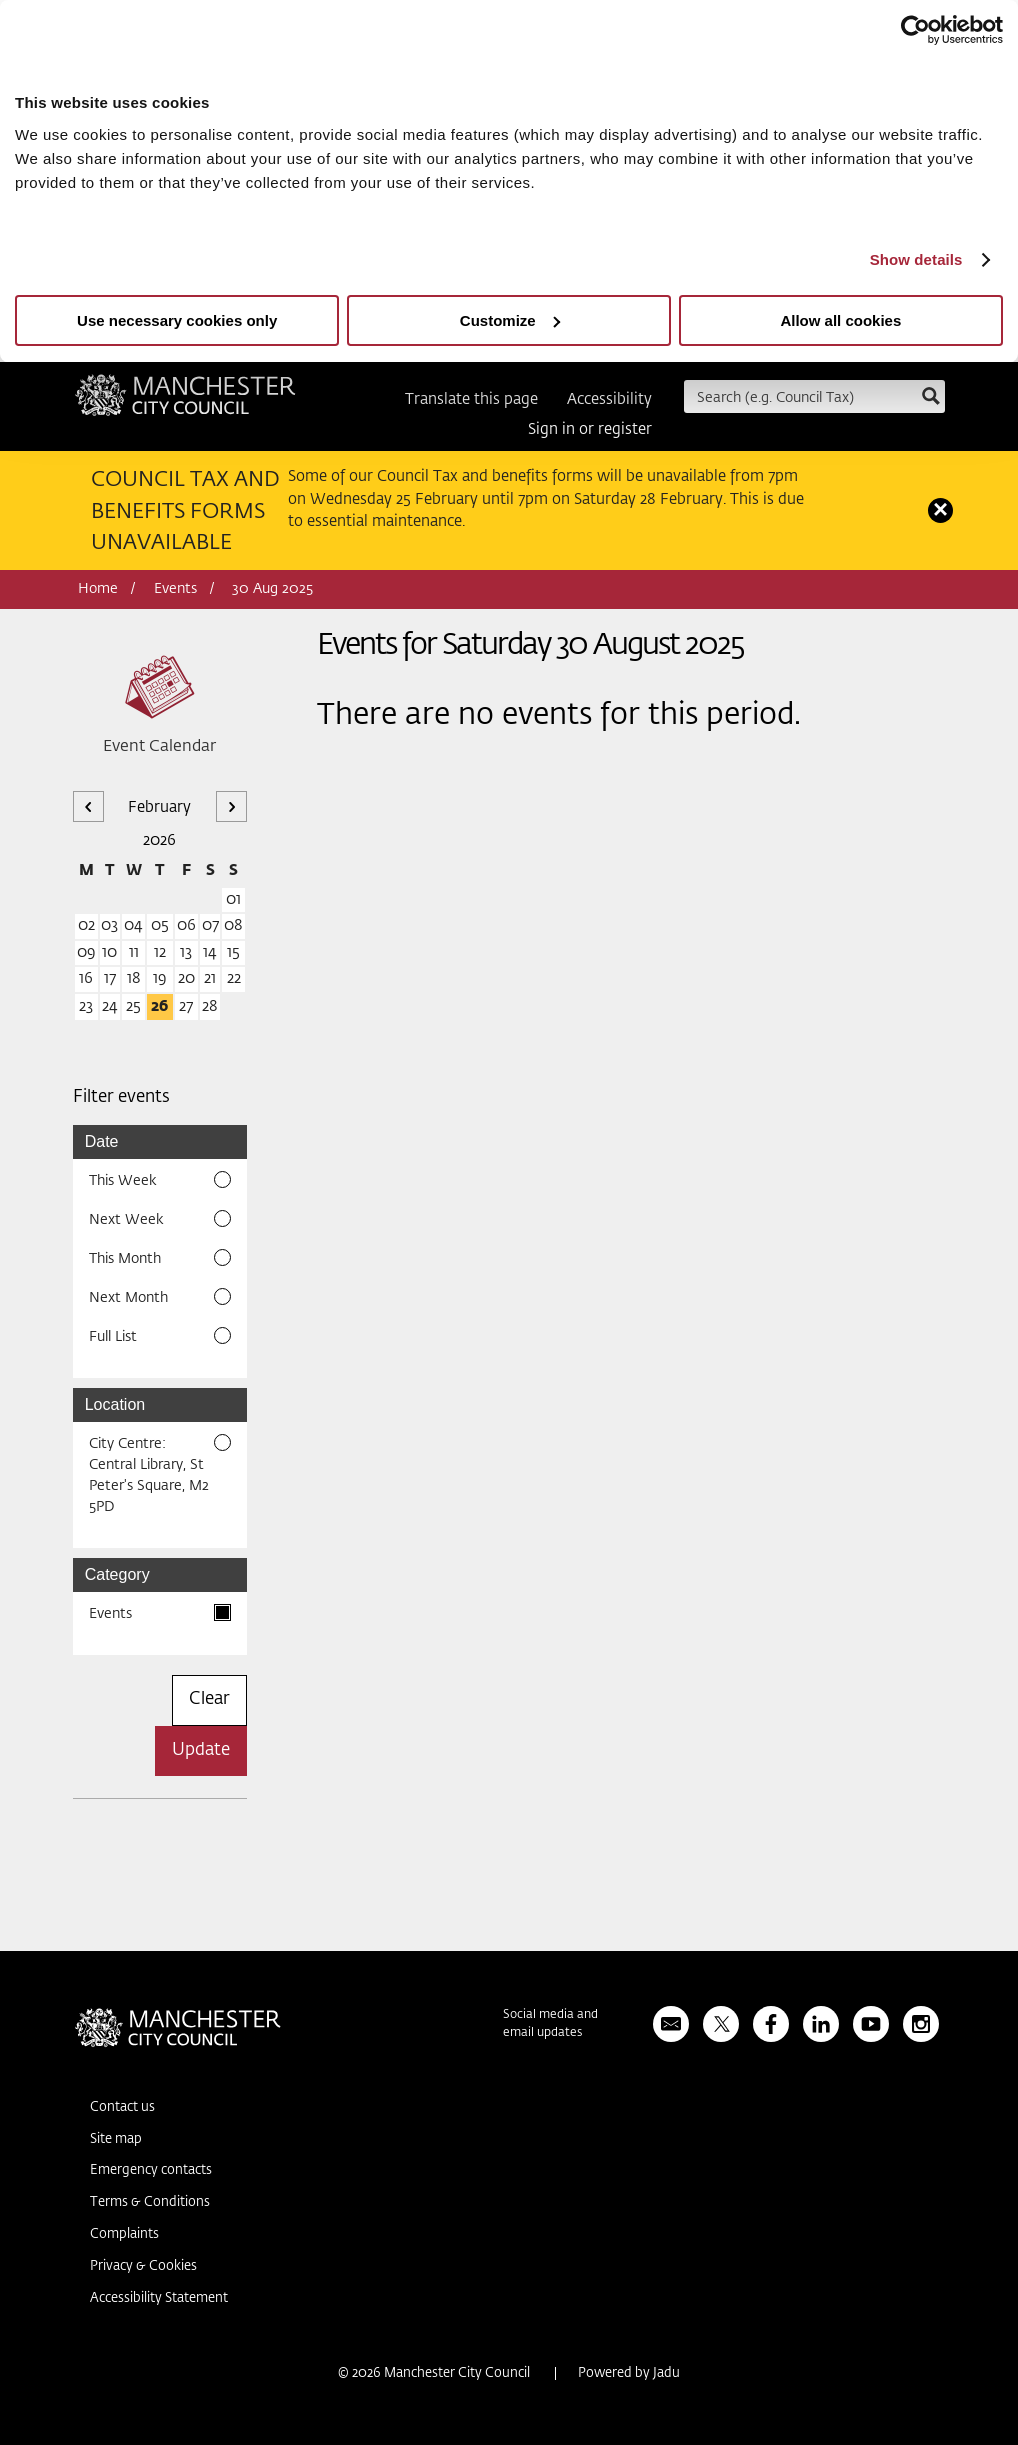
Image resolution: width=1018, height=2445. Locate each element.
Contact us (122, 2107)
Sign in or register (590, 429)
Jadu (666, 2373)
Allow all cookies (840, 320)
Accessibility (609, 399)
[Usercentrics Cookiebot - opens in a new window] (915, 30)
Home (98, 589)
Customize (510, 320)
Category (117, 1574)
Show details (916, 259)
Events (175, 589)
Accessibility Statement (159, 2298)
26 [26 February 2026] (159, 1006)
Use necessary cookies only (177, 320)
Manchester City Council (185, 402)
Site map (116, 2139)
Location (115, 1404)
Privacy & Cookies (143, 2266)
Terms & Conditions (150, 2202)
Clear (209, 1699)
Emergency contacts (151, 2170)
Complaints (124, 2234)
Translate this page (471, 399)
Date (102, 1141)
